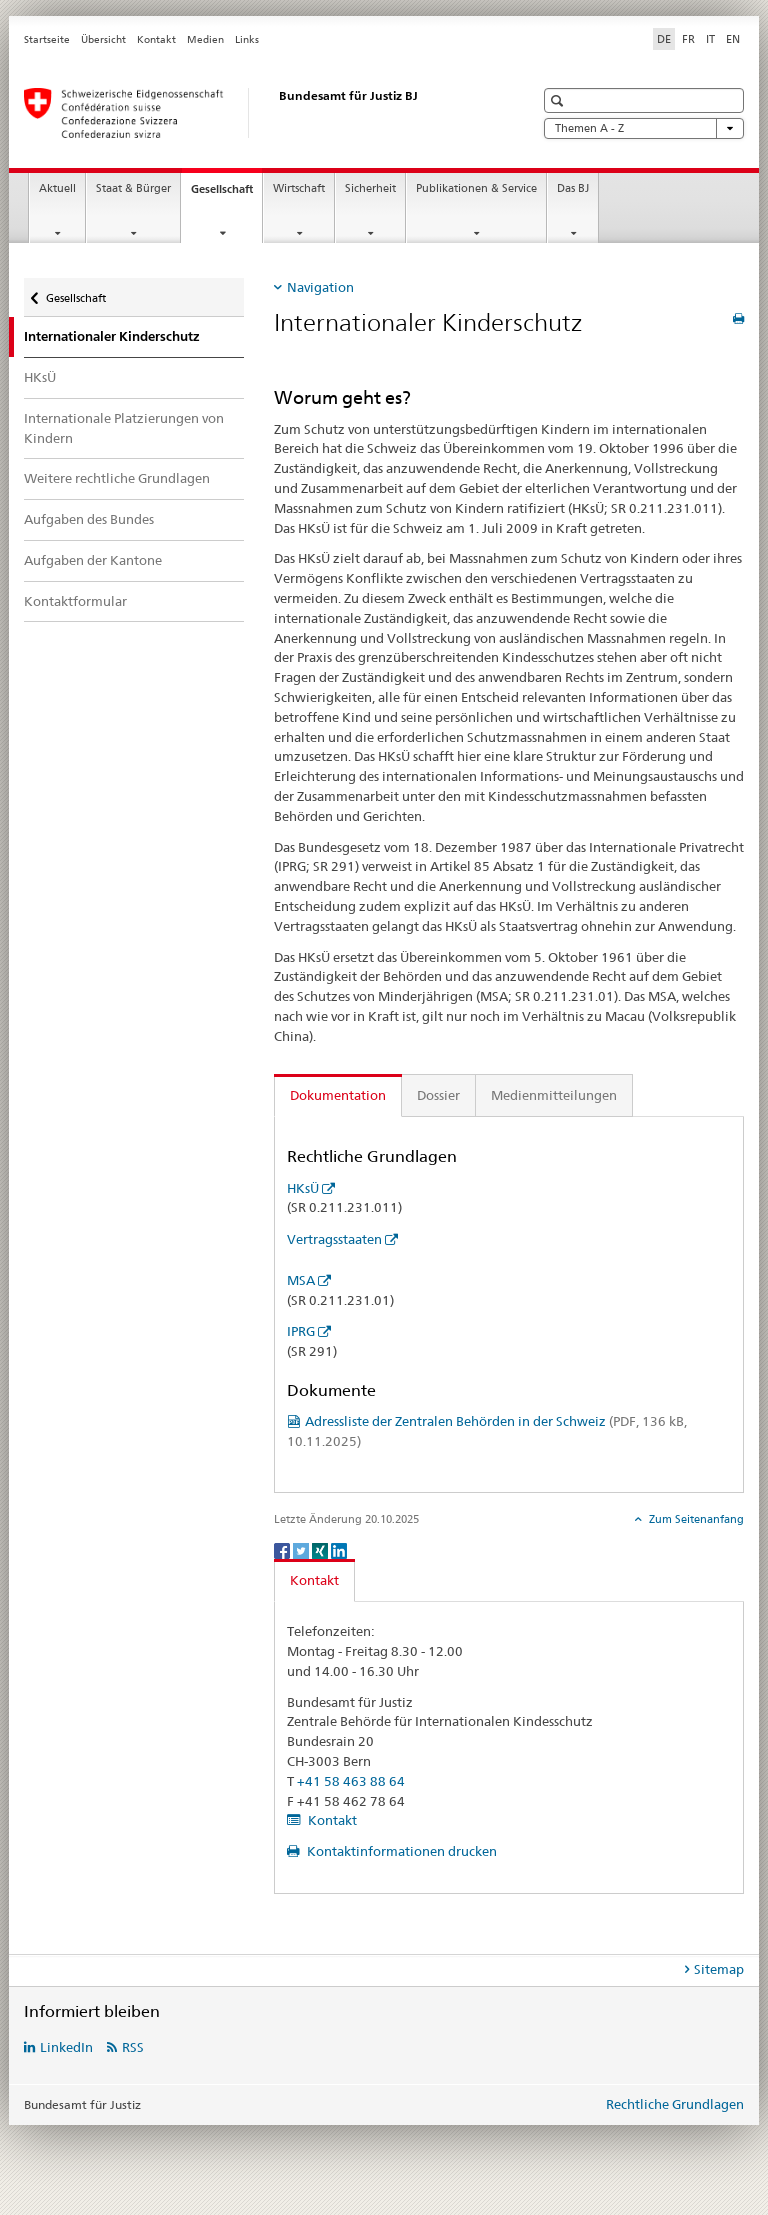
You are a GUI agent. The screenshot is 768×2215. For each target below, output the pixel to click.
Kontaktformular (75, 601)
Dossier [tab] (438, 1095)
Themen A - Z (644, 128)
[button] (559, 100)
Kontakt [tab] (314, 1580)
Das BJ (573, 188)
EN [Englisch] (733, 39)
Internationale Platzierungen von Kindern (124, 428)
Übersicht (103, 39)
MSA (301, 1280)
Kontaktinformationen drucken (400, 1851)
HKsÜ (40, 377)
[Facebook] (283, 1549)
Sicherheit (370, 188)
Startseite (47, 39)
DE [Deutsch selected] (664, 39)
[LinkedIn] (339, 1549)
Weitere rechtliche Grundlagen (117, 478)
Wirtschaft (299, 188)
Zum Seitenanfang (695, 1519)
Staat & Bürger (133, 188)
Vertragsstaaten (334, 1239)
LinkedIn (66, 2047)
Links (247, 39)
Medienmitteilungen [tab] (554, 1095)
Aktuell (57, 188)
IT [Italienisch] (710, 39)
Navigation (320, 287)
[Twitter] (302, 1549)
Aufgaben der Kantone (93, 560)
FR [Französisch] (688, 39)
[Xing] (321, 1549)
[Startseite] (259, 113)
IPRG (301, 1331)
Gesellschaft (226, 194)
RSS (133, 2047)
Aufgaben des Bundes (89, 519)
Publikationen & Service (476, 188)
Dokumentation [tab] (338, 1095)
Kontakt (156, 39)
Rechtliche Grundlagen (675, 2104)
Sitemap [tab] (719, 1969)
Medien (205, 39)
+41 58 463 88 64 (351, 1781)
